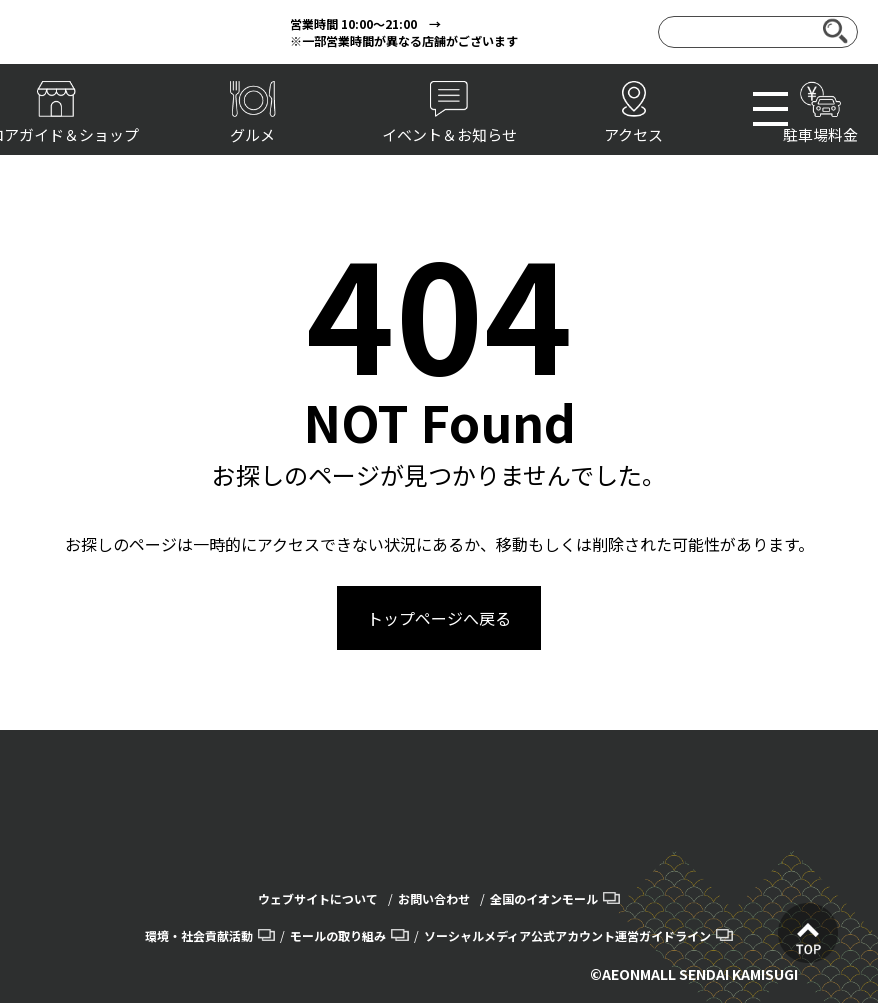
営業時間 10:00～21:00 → (365, 23)
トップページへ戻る (439, 618)
